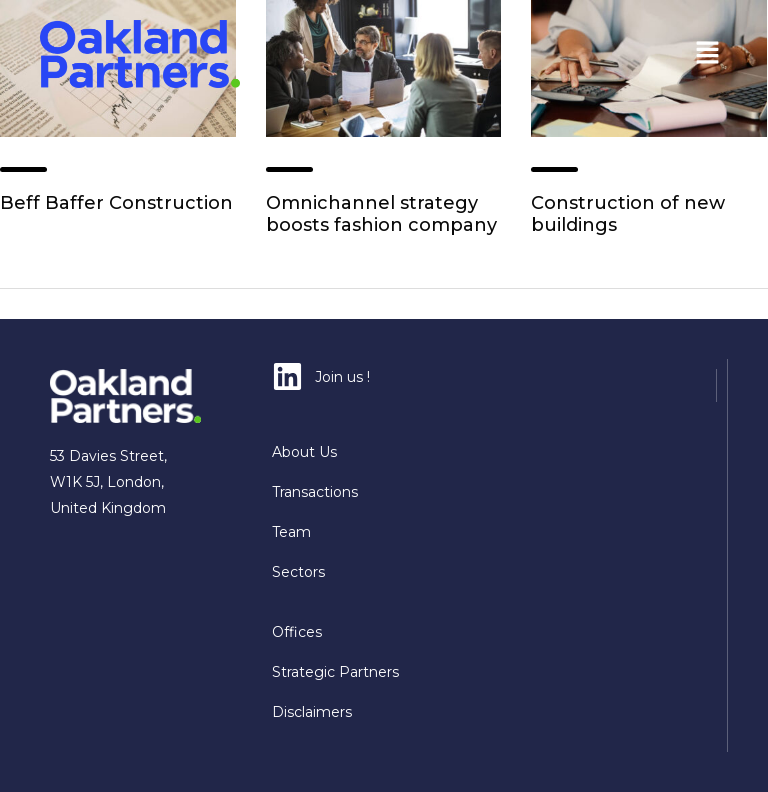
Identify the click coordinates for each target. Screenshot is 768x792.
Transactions (315, 492)
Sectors (298, 572)
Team (291, 532)
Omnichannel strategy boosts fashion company (381, 214)
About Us (304, 452)
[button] (708, 54)
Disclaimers (312, 712)
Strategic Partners (335, 672)
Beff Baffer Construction (116, 203)
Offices (297, 632)
